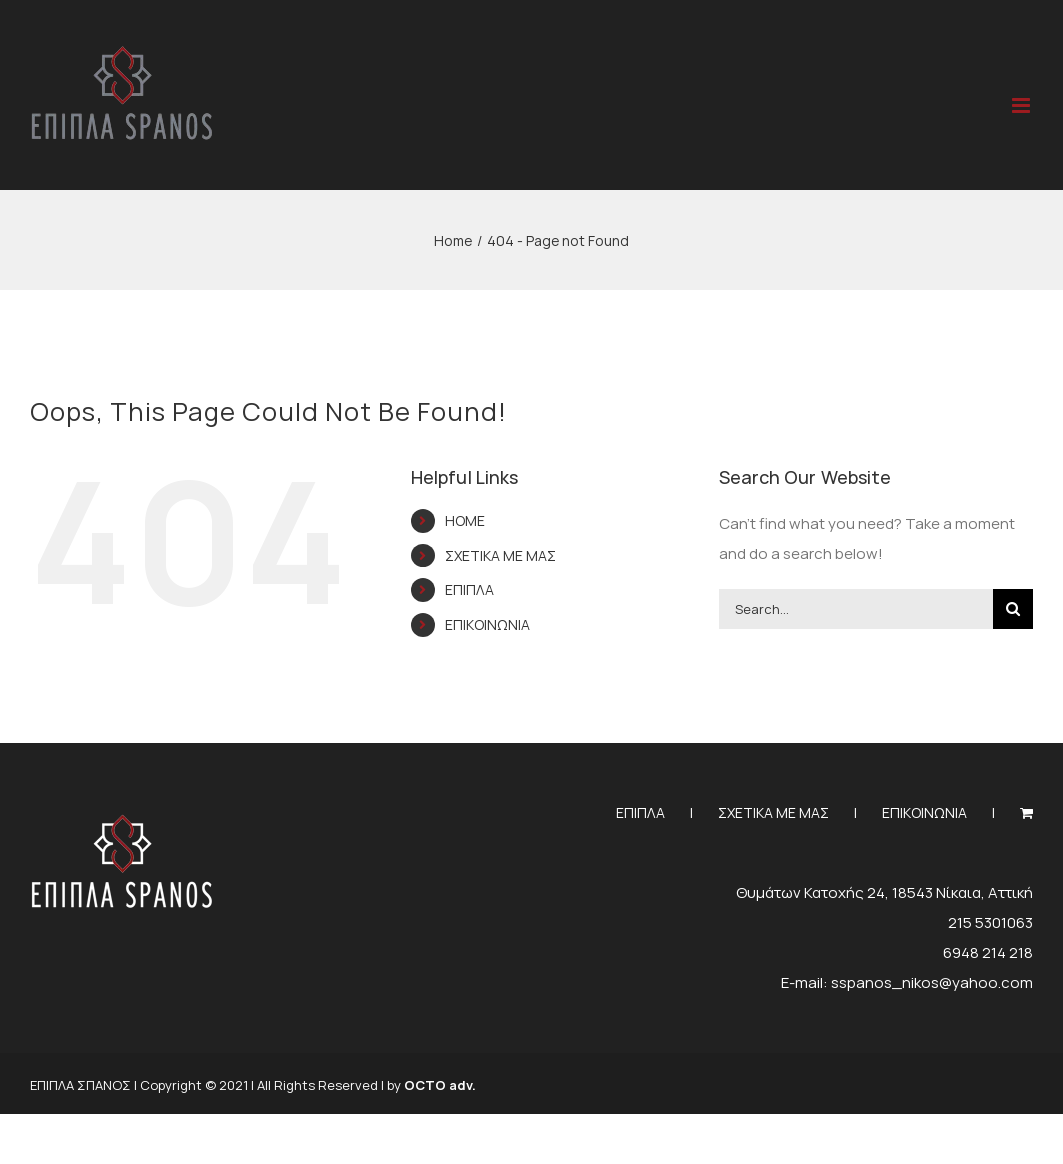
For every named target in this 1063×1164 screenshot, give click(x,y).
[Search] (1013, 609)
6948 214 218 (988, 952)
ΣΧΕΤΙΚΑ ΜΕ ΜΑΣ (500, 555)
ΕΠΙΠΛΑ (469, 589)
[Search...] (856, 609)
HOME (465, 520)
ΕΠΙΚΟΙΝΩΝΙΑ (487, 624)
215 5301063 (990, 922)
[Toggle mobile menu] (1022, 105)
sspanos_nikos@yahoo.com (932, 982)
